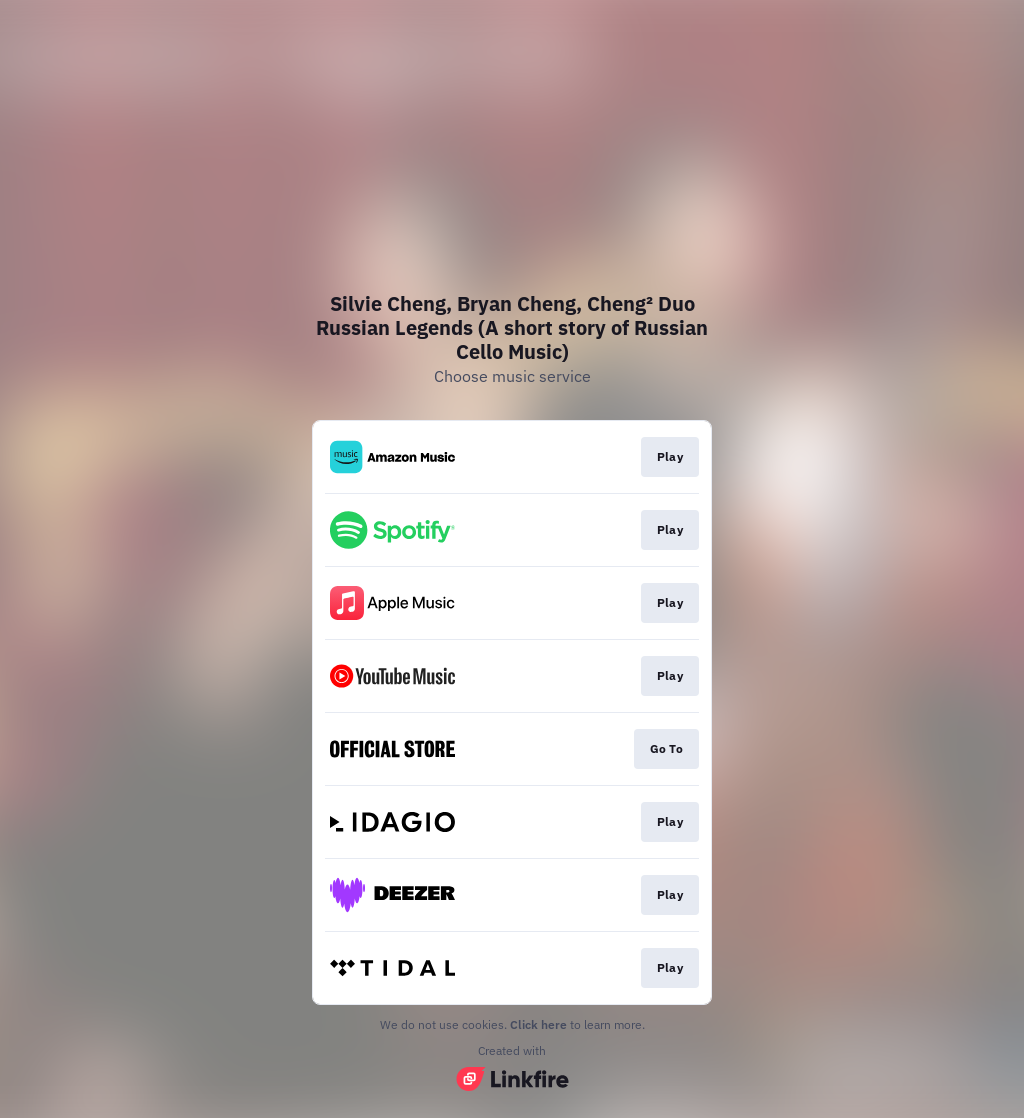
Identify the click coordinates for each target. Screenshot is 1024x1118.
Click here (538, 1024)
